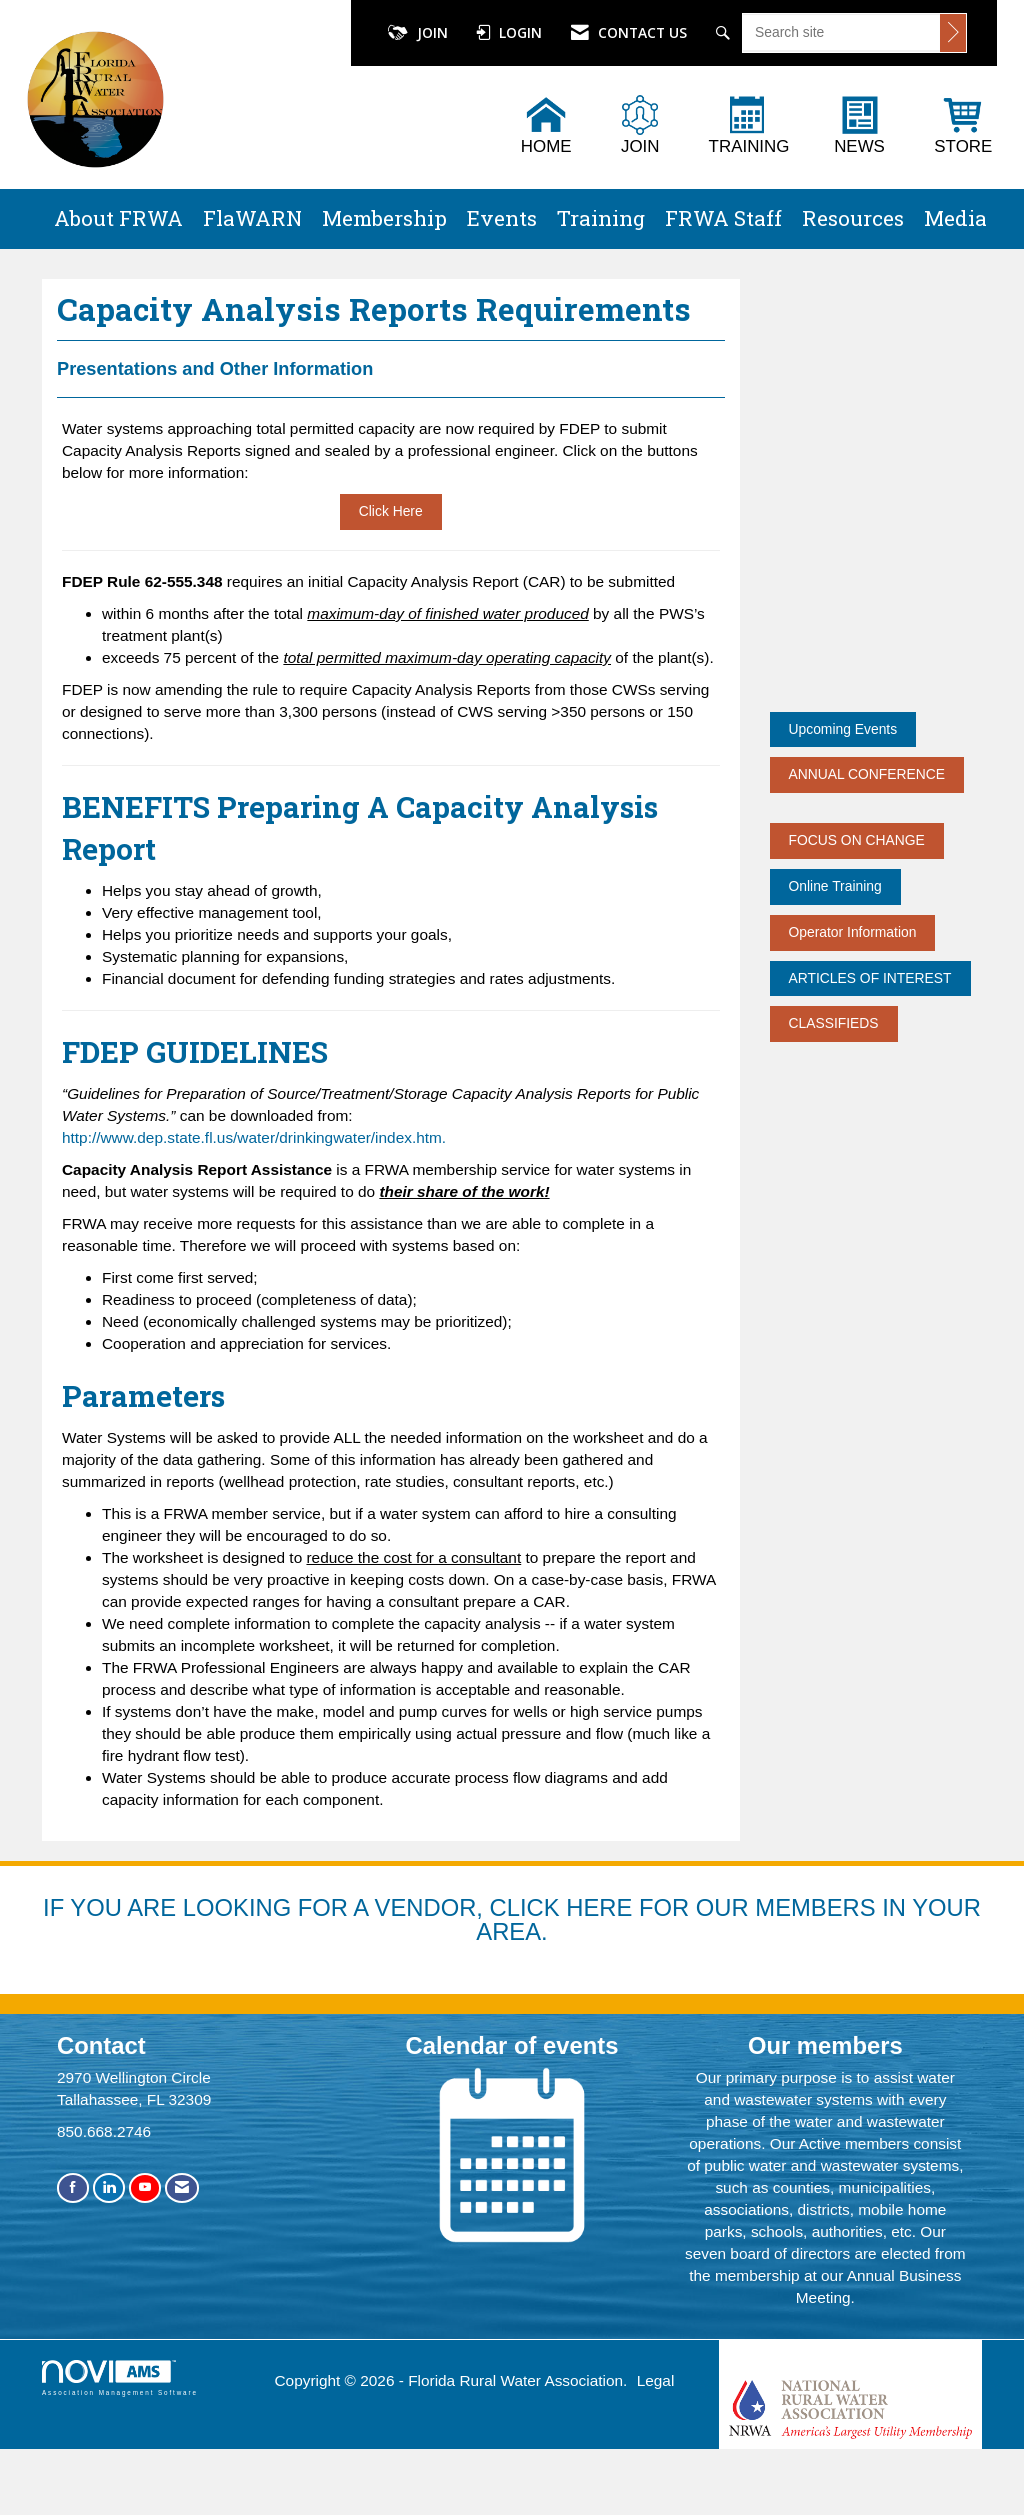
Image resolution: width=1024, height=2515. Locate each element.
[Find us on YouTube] (145, 2233)
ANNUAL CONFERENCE (867, 774)
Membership (384, 218)
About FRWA (118, 218)
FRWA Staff (723, 218)
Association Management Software (120, 2423)
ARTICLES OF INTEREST (870, 978)
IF (56, 1952)
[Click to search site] (953, 33)
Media (955, 218)
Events (502, 218)
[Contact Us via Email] (182, 2233)
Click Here (391, 557)
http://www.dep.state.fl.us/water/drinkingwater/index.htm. (254, 1182)
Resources (853, 218)
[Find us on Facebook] (73, 2233)
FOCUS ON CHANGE (857, 840)
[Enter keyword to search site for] (841, 32)
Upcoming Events (843, 729)
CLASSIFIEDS (834, 1023)
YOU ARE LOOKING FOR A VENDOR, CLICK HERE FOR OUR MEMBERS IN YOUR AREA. (525, 1964)
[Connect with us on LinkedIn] (109, 2233)
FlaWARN (252, 218)
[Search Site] (725, 33)
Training (601, 218)
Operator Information (853, 932)
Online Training (835, 886)
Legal (656, 2426)
